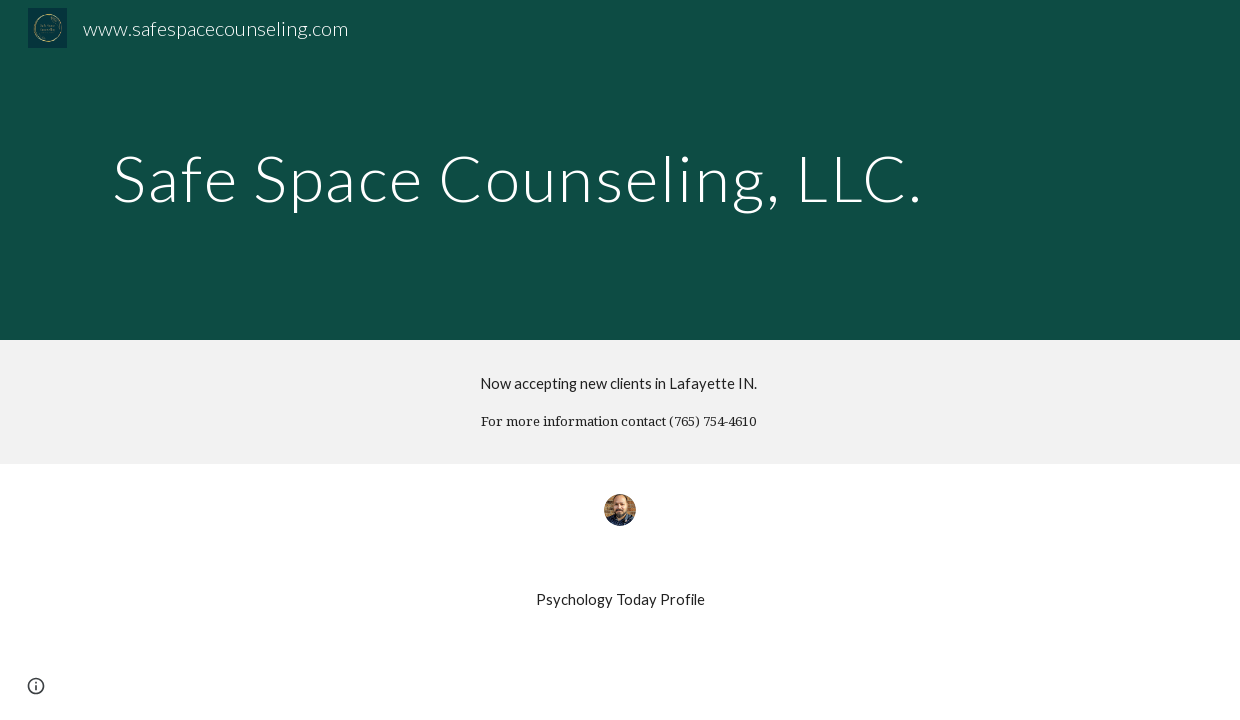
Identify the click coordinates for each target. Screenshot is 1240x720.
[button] (36, 686)
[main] (524, 169)
